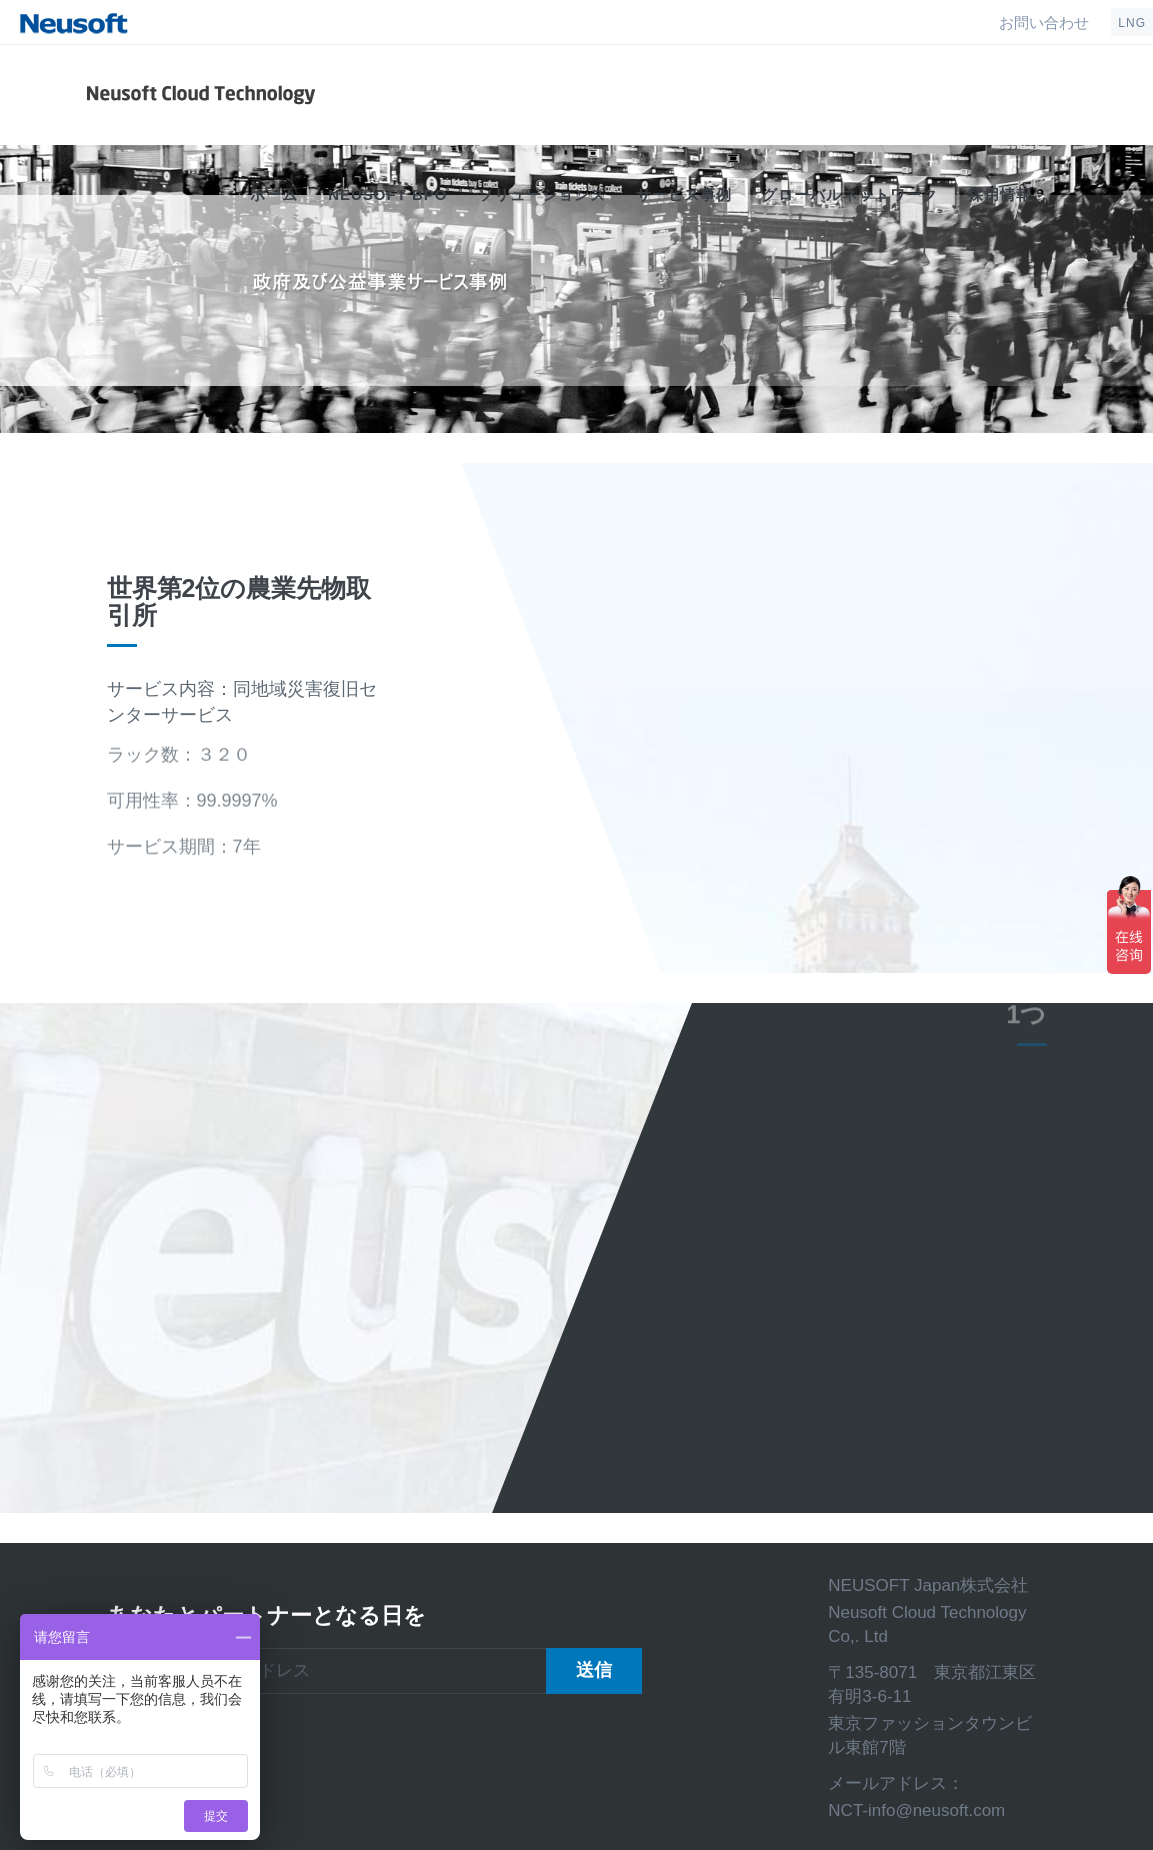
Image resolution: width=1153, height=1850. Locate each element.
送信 (594, 1670)
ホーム (274, 194)
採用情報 (1000, 194)
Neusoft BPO (387, 194)
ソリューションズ (542, 194)
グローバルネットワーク (850, 194)
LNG (1132, 23)
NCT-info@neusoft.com (916, 1810)
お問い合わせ (1044, 22)
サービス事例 (684, 194)
